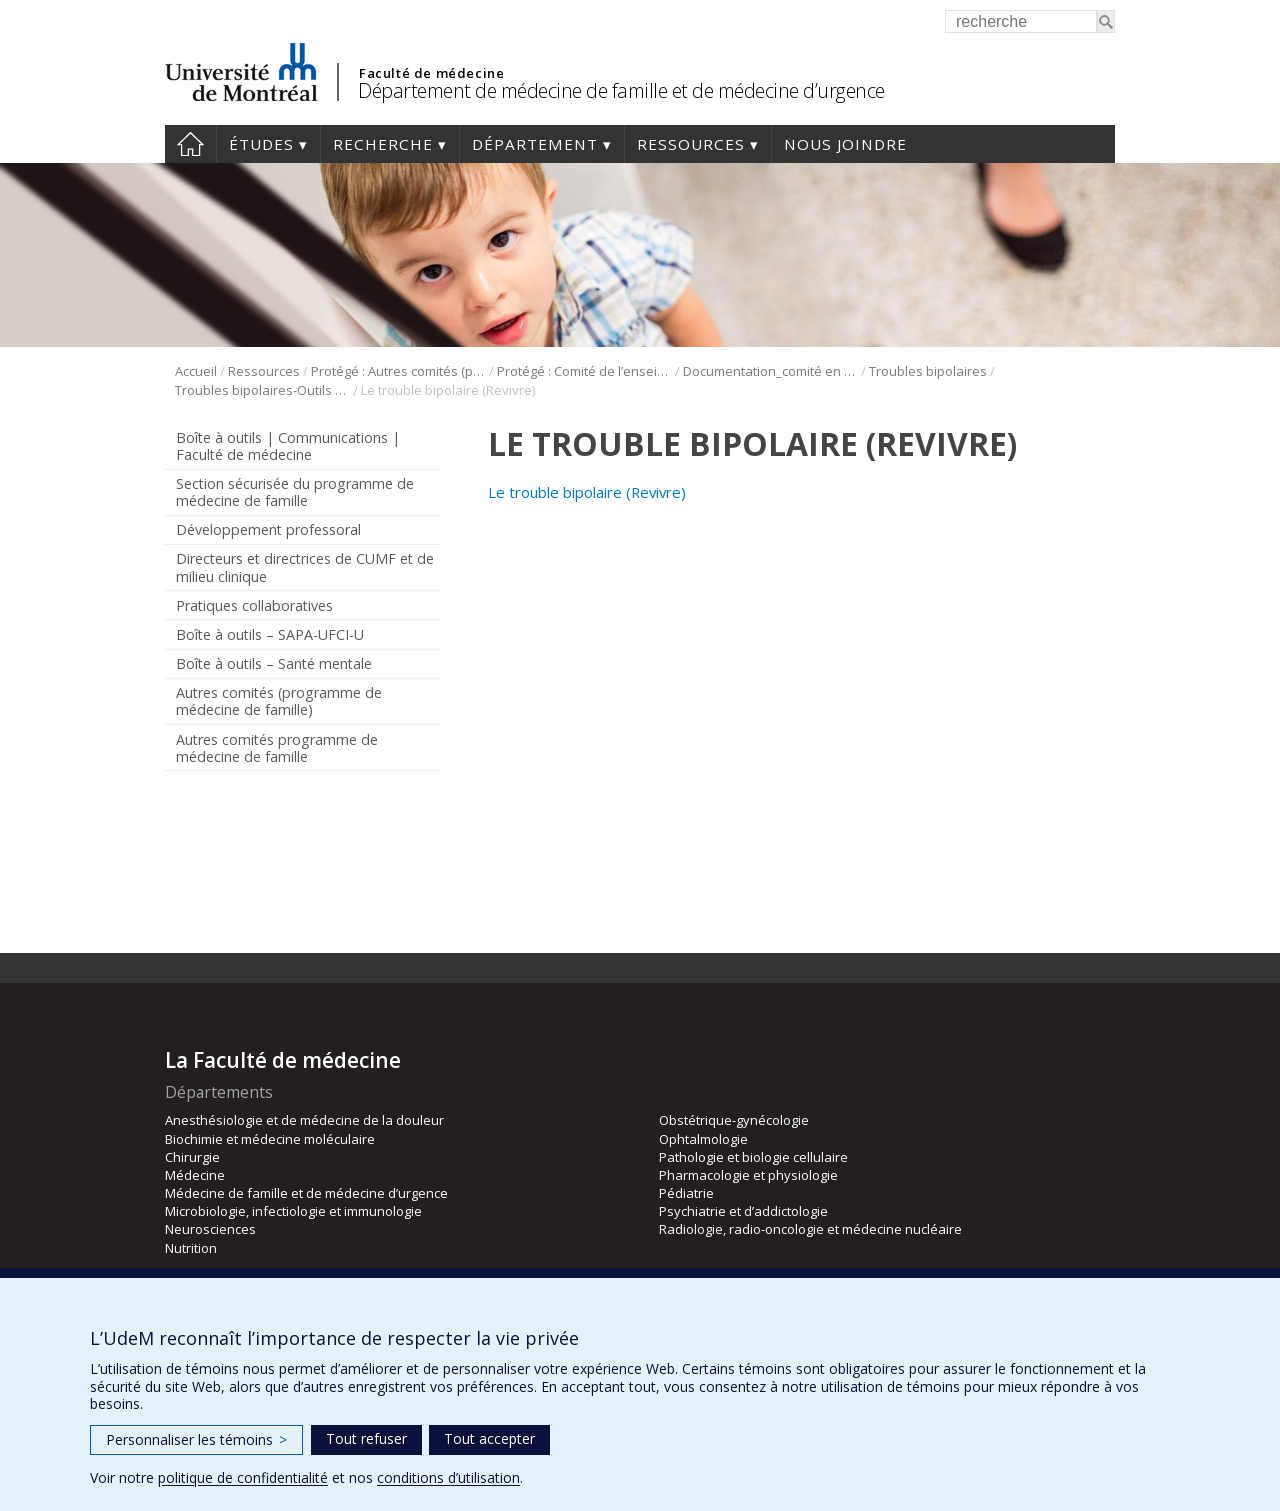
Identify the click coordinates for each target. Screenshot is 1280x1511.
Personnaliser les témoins (196, 1439)
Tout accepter (489, 1438)
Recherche (383, 144)
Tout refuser (366, 1438)
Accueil (190, 144)
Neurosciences (210, 1229)
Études (261, 144)
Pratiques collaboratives (254, 605)
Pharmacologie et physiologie (748, 1175)
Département (535, 144)
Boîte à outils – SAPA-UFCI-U (270, 634)
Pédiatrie (686, 1193)
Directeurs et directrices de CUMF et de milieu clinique (305, 567)
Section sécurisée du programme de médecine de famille (295, 492)
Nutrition (191, 1248)
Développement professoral (268, 529)
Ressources (691, 144)
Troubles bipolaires (928, 371)
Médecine (195, 1175)
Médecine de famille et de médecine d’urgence (306, 1193)
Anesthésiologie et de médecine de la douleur (304, 1120)
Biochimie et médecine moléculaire (270, 1139)
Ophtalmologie (703, 1139)
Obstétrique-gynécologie (734, 1120)
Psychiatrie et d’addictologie (743, 1211)
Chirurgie (192, 1157)
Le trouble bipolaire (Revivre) (587, 492)
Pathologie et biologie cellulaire (753, 1157)
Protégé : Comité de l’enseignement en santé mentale (584, 371)
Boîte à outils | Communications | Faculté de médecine (288, 446)
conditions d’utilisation (448, 1477)
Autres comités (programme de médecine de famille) (279, 701)
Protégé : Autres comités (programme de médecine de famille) (398, 371)
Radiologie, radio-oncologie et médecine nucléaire (810, 1229)
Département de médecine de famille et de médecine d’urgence (621, 90)
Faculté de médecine (431, 73)
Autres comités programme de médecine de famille (277, 748)
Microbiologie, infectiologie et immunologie (293, 1211)
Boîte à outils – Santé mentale (274, 663)
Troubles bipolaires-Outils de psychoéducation (262, 390)
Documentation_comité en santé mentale (770, 371)
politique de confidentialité (243, 1477)
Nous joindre (845, 144)
